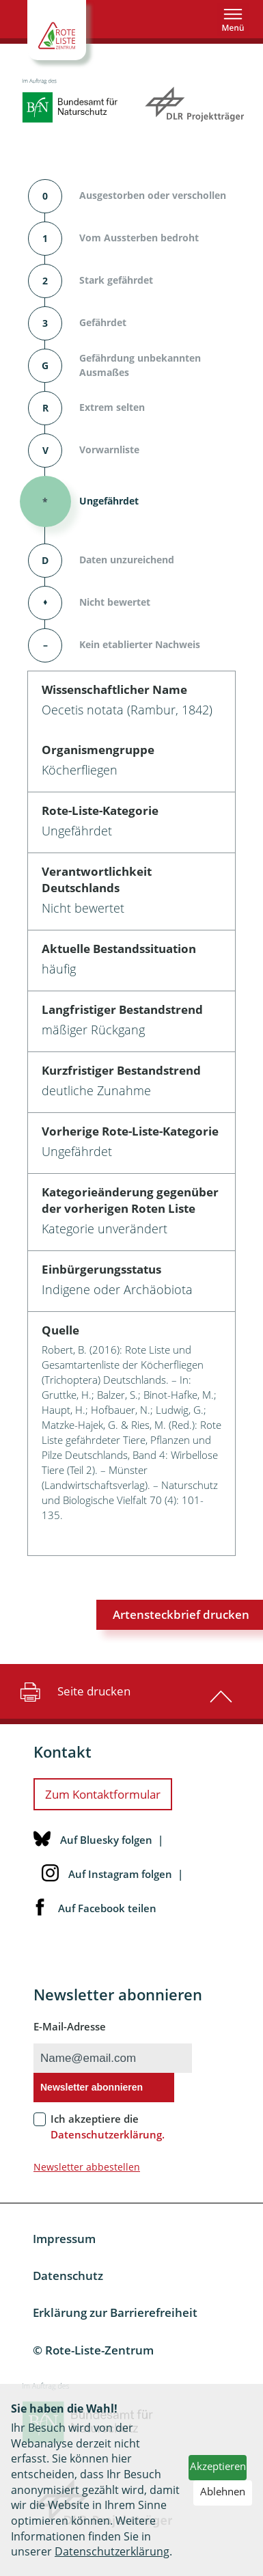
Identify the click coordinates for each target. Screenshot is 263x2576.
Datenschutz (68, 2275)
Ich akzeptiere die (108, 2126)
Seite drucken (73, 1691)
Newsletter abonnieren (91, 2087)
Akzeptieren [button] (218, 2466)
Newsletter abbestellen (86, 2166)
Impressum (64, 2238)
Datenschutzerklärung (112, 2551)
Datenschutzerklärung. (108, 2134)
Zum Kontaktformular (103, 1794)
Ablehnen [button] (222, 2491)
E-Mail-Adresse (69, 2026)
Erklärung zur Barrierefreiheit (115, 2312)
